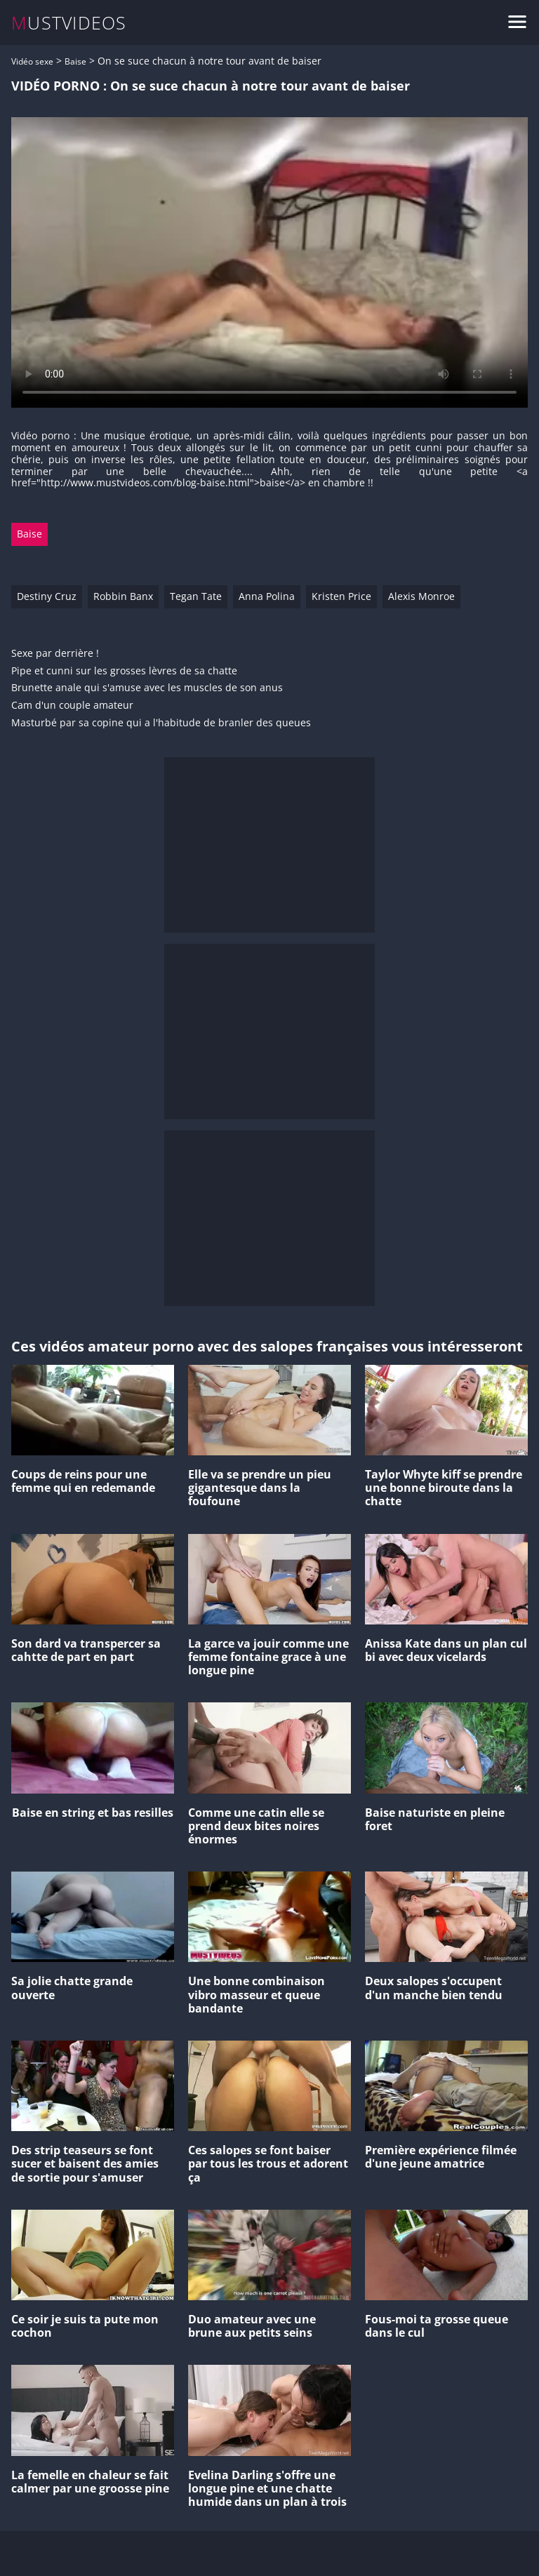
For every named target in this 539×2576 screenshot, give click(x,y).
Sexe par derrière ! (55, 654)
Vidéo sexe (32, 61)
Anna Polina (267, 596)
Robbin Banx (123, 596)
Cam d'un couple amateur (72, 706)
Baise (75, 61)
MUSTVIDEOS (69, 23)
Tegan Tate (196, 596)
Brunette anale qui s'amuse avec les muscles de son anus (147, 688)
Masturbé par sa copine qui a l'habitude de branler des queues (161, 723)
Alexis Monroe (421, 596)
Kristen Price (341, 596)
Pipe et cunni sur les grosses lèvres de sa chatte (124, 671)
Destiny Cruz (46, 596)
